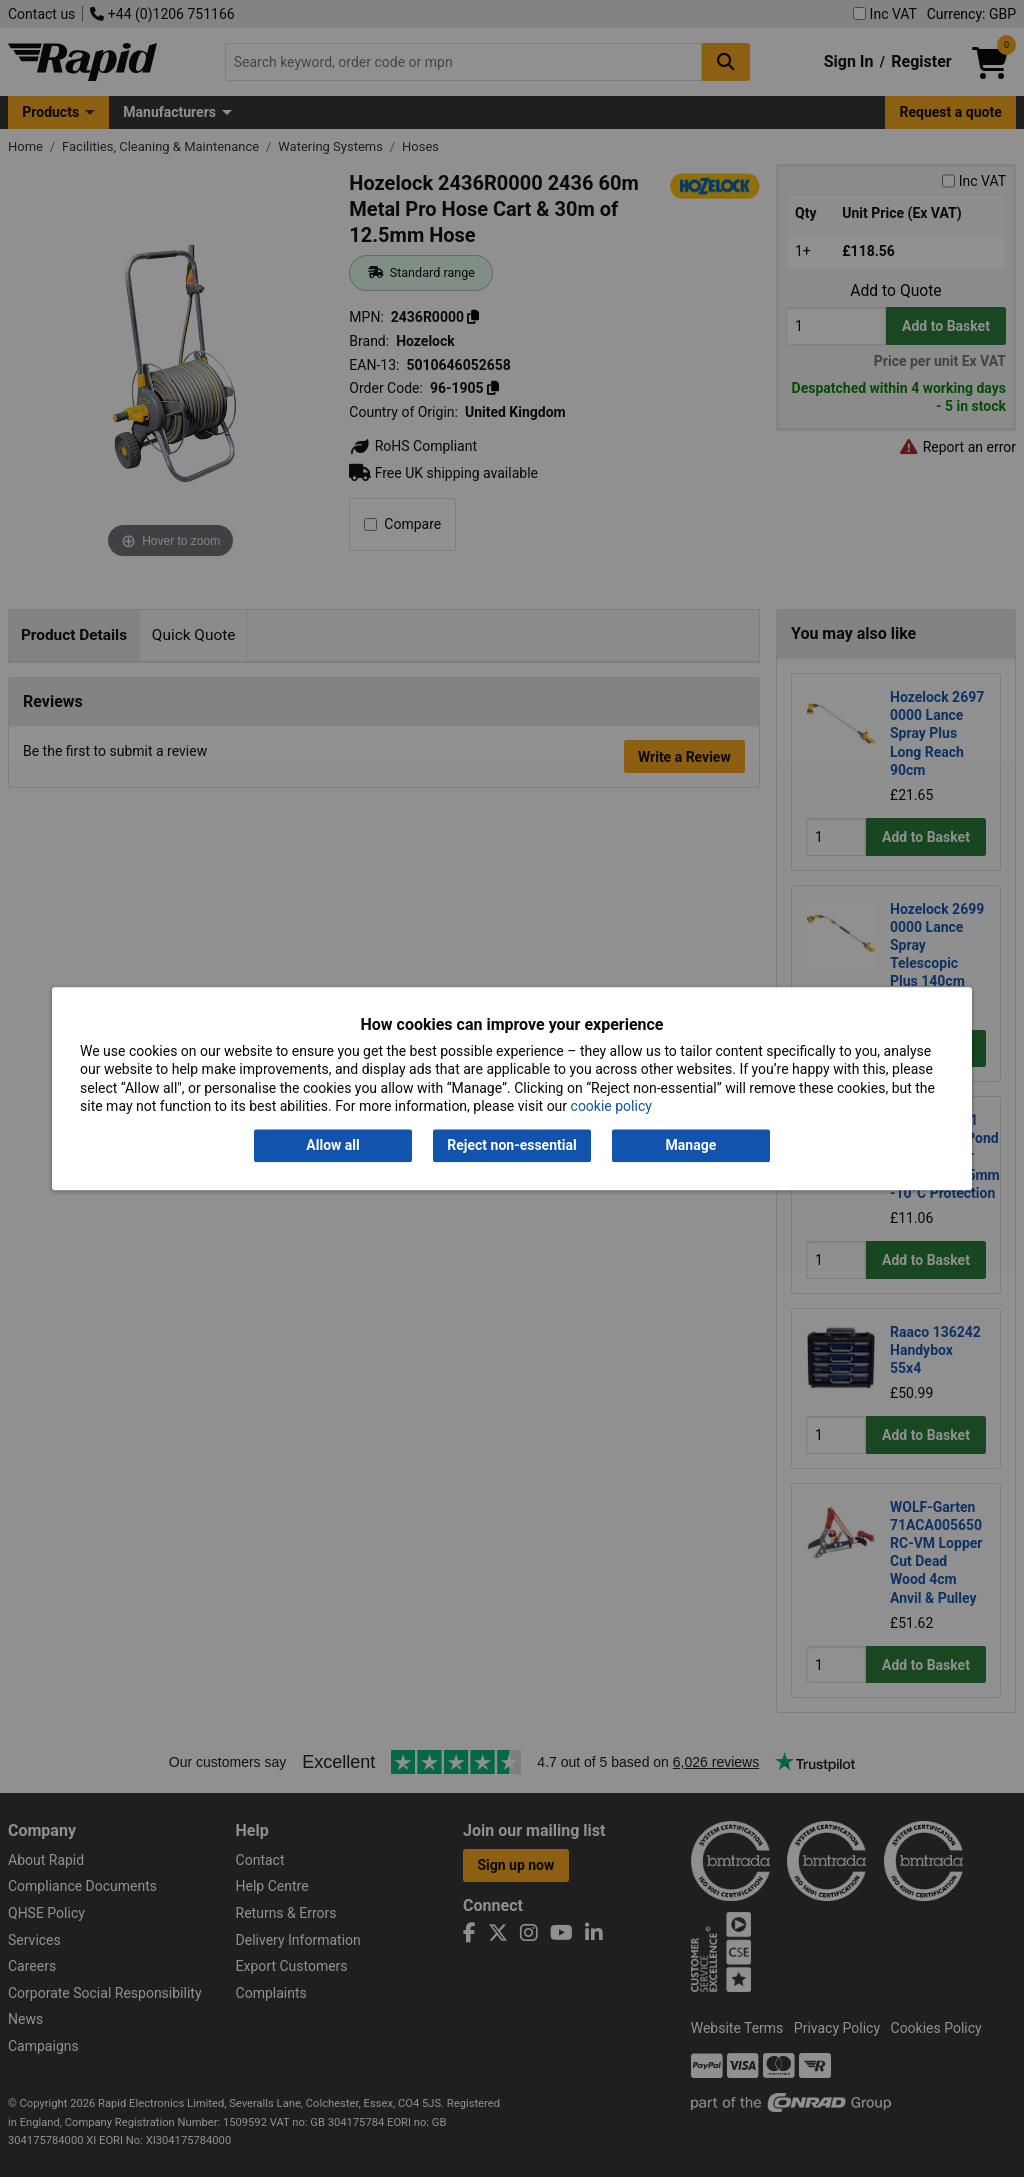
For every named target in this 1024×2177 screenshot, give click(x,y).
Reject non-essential (511, 1146)
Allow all (332, 1146)
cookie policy (611, 1106)
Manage (691, 1146)
